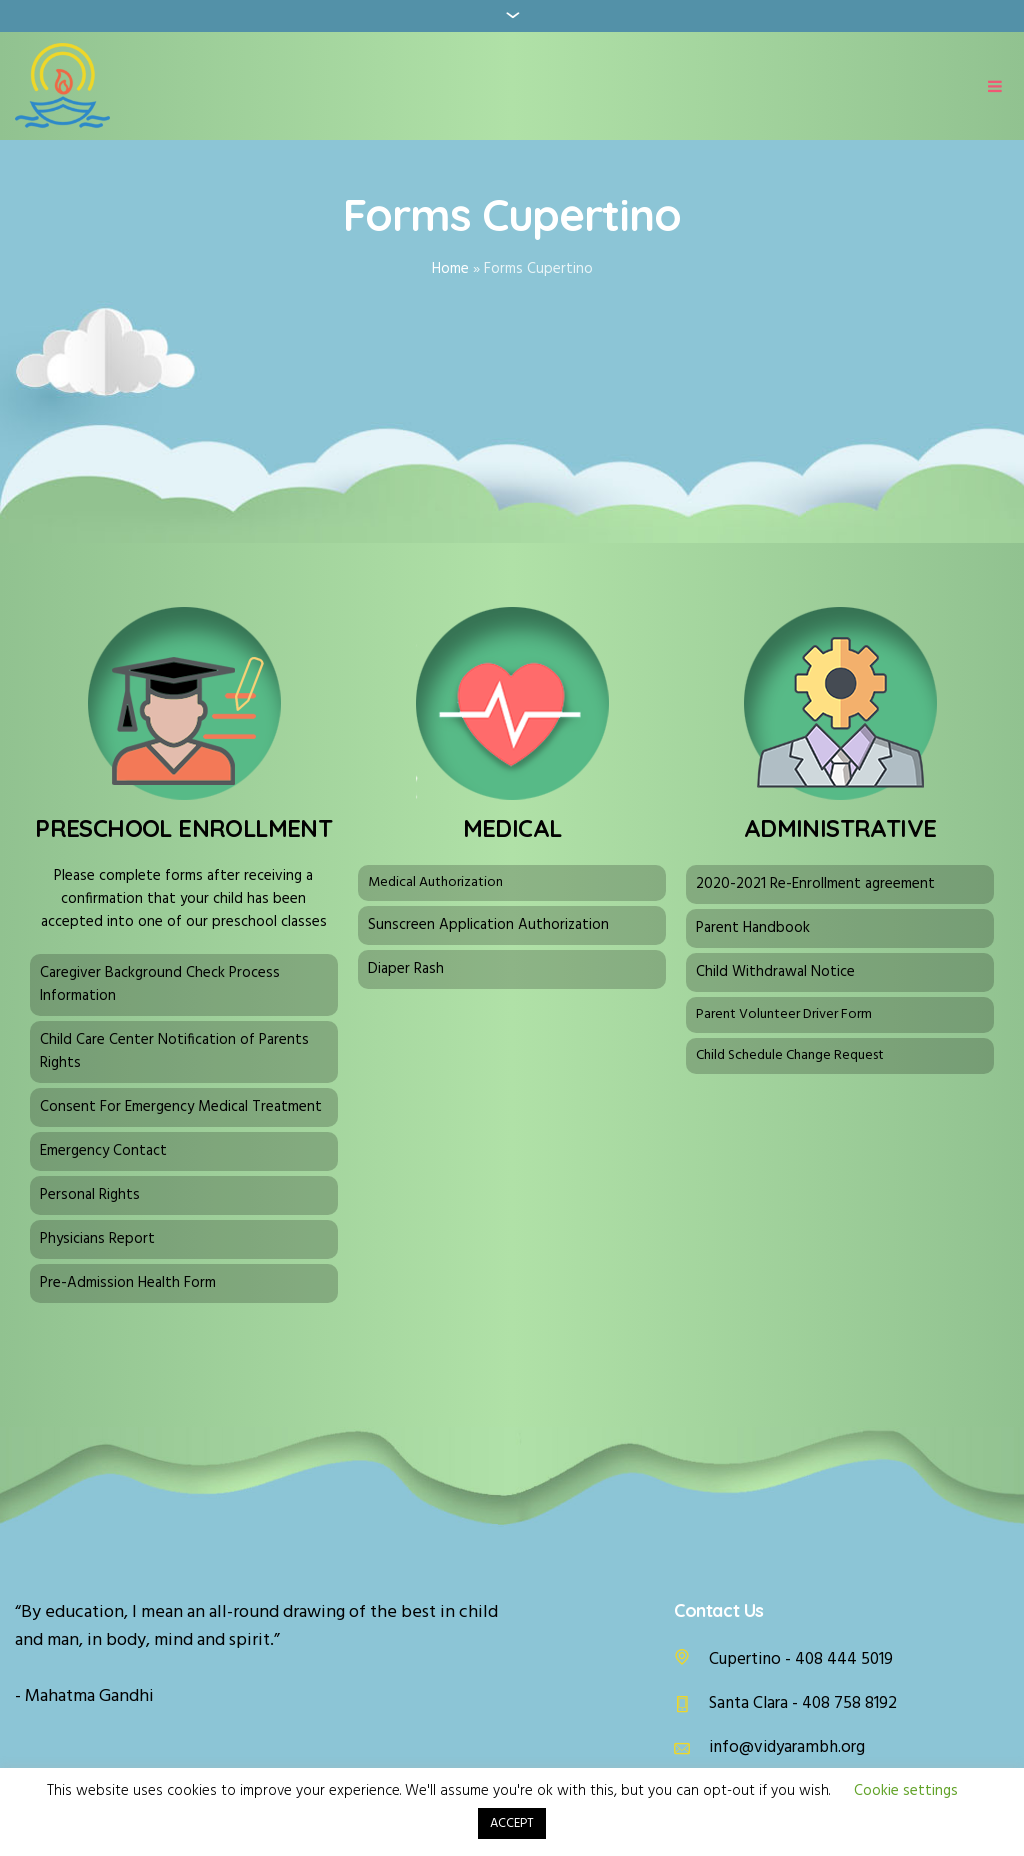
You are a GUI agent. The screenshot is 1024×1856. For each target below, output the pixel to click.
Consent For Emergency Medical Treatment (181, 1107)
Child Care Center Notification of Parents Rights (174, 1051)
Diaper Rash (406, 969)
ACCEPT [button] (512, 1823)
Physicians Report (97, 1239)
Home (450, 269)
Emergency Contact (103, 1151)
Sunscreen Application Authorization (488, 925)
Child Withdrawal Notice (775, 972)
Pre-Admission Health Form (128, 1283)
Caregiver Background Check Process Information (160, 984)
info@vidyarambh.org (787, 1747)
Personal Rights (90, 1195)
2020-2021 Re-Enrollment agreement (815, 884)
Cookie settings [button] (906, 1791)
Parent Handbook (753, 928)
